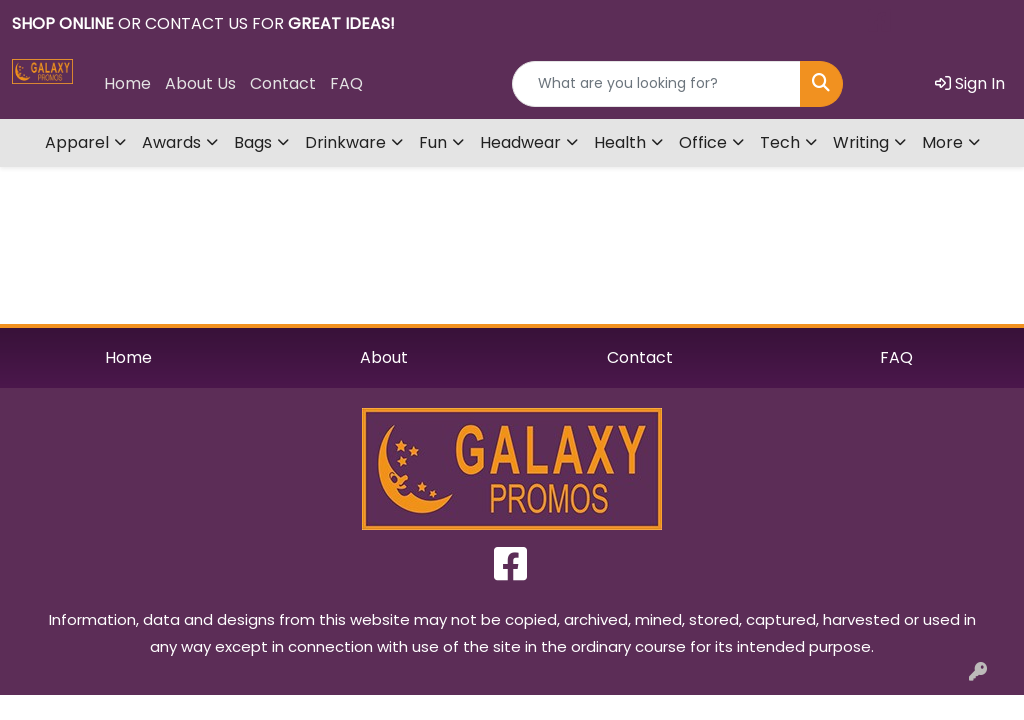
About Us (200, 83)
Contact (283, 83)
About (384, 357)
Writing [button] (861, 142)
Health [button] (620, 142)
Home (127, 83)
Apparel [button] (77, 142)
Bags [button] (253, 142)
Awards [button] (171, 142)
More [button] (942, 142)
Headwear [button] (520, 142)
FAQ (346, 83)
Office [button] (703, 142)
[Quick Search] (656, 84)
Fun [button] (433, 142)
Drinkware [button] (345, 142)
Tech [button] (780, 142)
